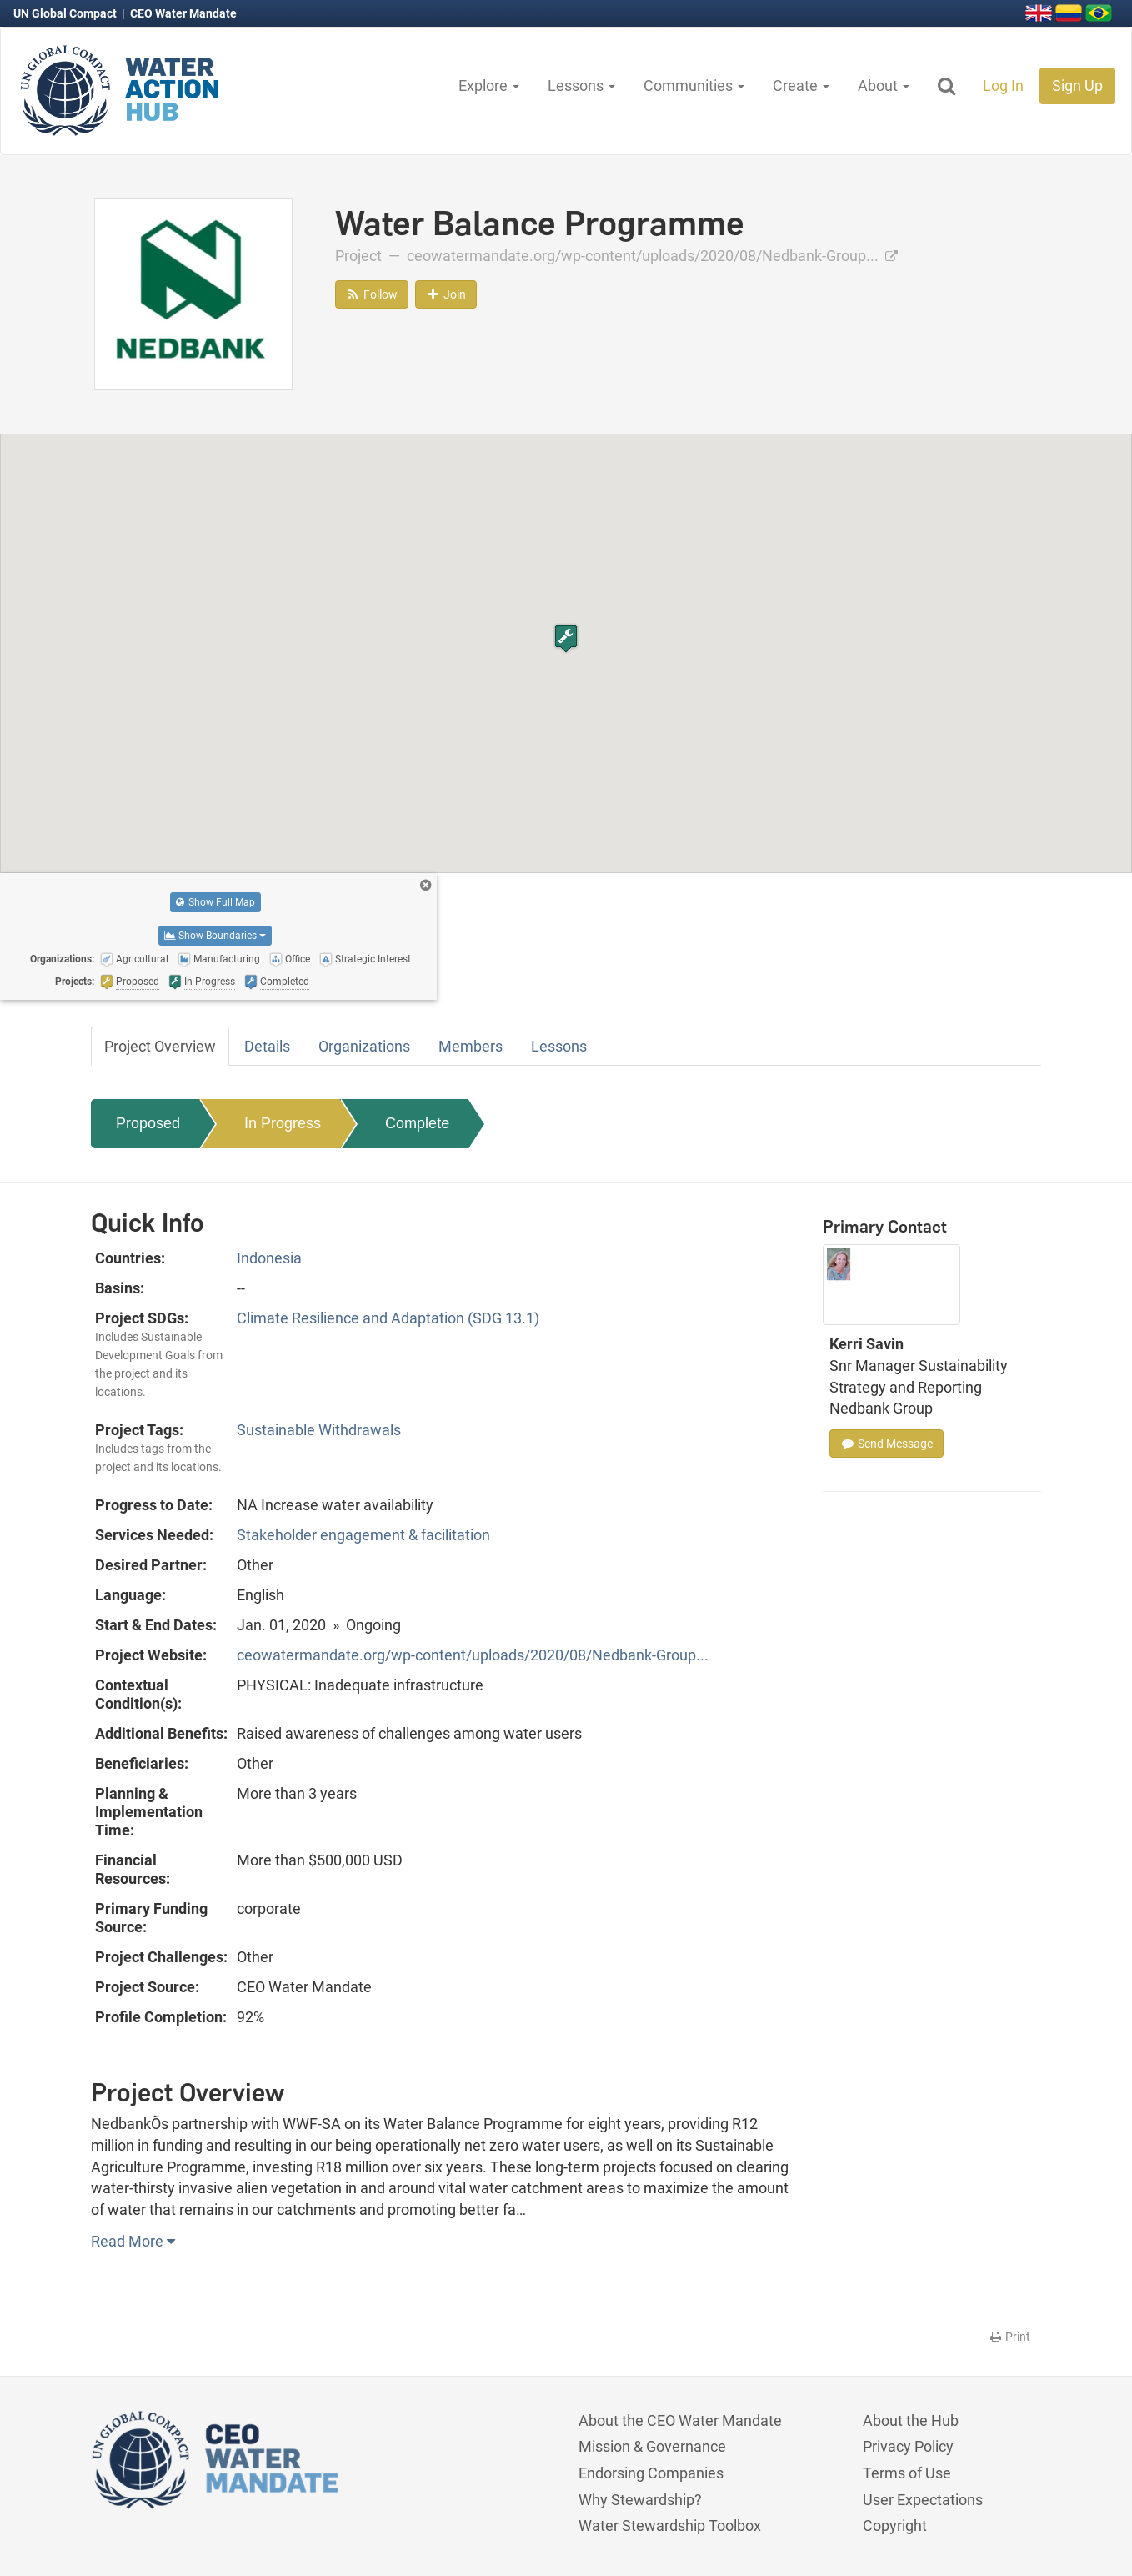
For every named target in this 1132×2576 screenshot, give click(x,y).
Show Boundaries (215, 936)
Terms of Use (907, 2473)
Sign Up (1077, 85)
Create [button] (801, 85)
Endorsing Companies (651, 2473)
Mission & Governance (652, 2446)
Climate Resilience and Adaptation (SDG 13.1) (388, 1318)
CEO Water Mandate (183, 13)
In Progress (282, 1123)
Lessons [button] (581, 85)
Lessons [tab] (559, 1046)
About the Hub (911, 2420)
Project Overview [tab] (160, 1046)
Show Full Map (215, 902)
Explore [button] (488, 85)
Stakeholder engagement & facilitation (363, 1535)
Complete (417, 1123)
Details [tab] (267, 1046)
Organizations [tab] (364, 1046)
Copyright (895, 2525)
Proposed (148, 1123)
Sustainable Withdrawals (319, 1430)
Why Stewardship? (640, 2499)
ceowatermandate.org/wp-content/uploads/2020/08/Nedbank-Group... (652, 255)
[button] (566, 638)
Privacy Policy (908, 2446)
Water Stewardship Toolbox (670, 2525)
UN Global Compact (66, 13)
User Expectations (923, 2499)
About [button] (883, 85)
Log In (1003, 85)
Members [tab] (470, 1046)
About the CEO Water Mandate (680, 2420)
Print (1009, 2336)
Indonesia (269, 1258)
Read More (133, 2241)
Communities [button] (694, 85)
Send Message (886, 1443)
